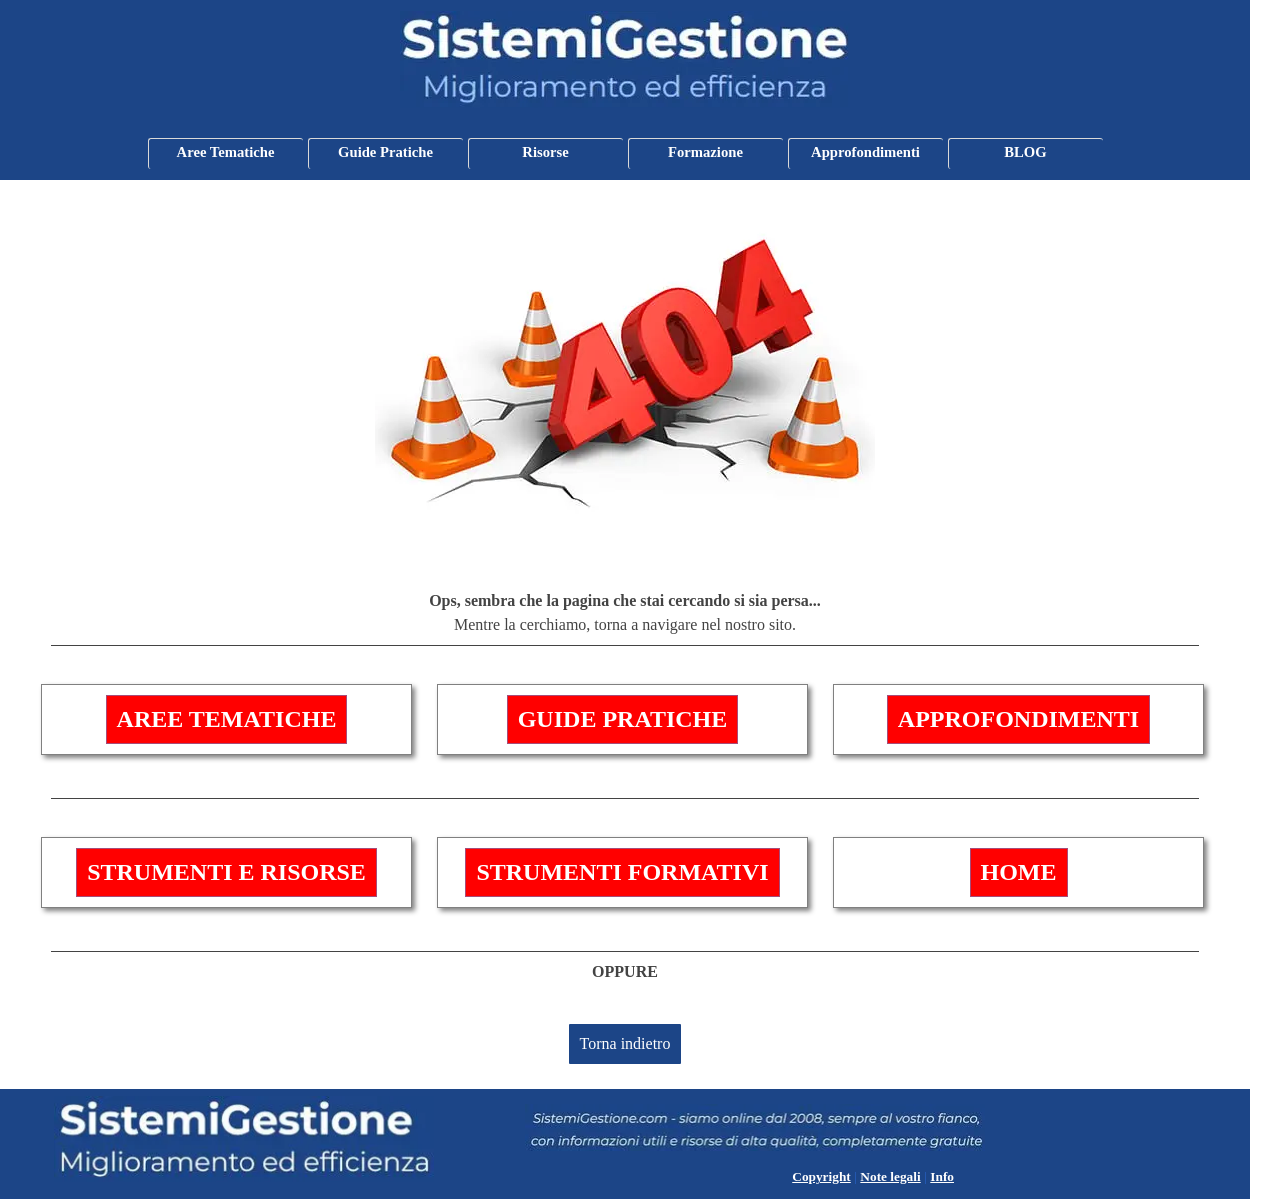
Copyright (821, 1176)
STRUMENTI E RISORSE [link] (226, 872)
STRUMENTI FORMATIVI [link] (622, 872)
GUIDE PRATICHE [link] (623, 719)
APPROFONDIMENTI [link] (1018, 719)
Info (942, 1176)
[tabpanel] (625, 617)
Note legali (890, 1176)
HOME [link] (1019, 872)
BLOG (1025, 152)
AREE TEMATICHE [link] (227, 719)
